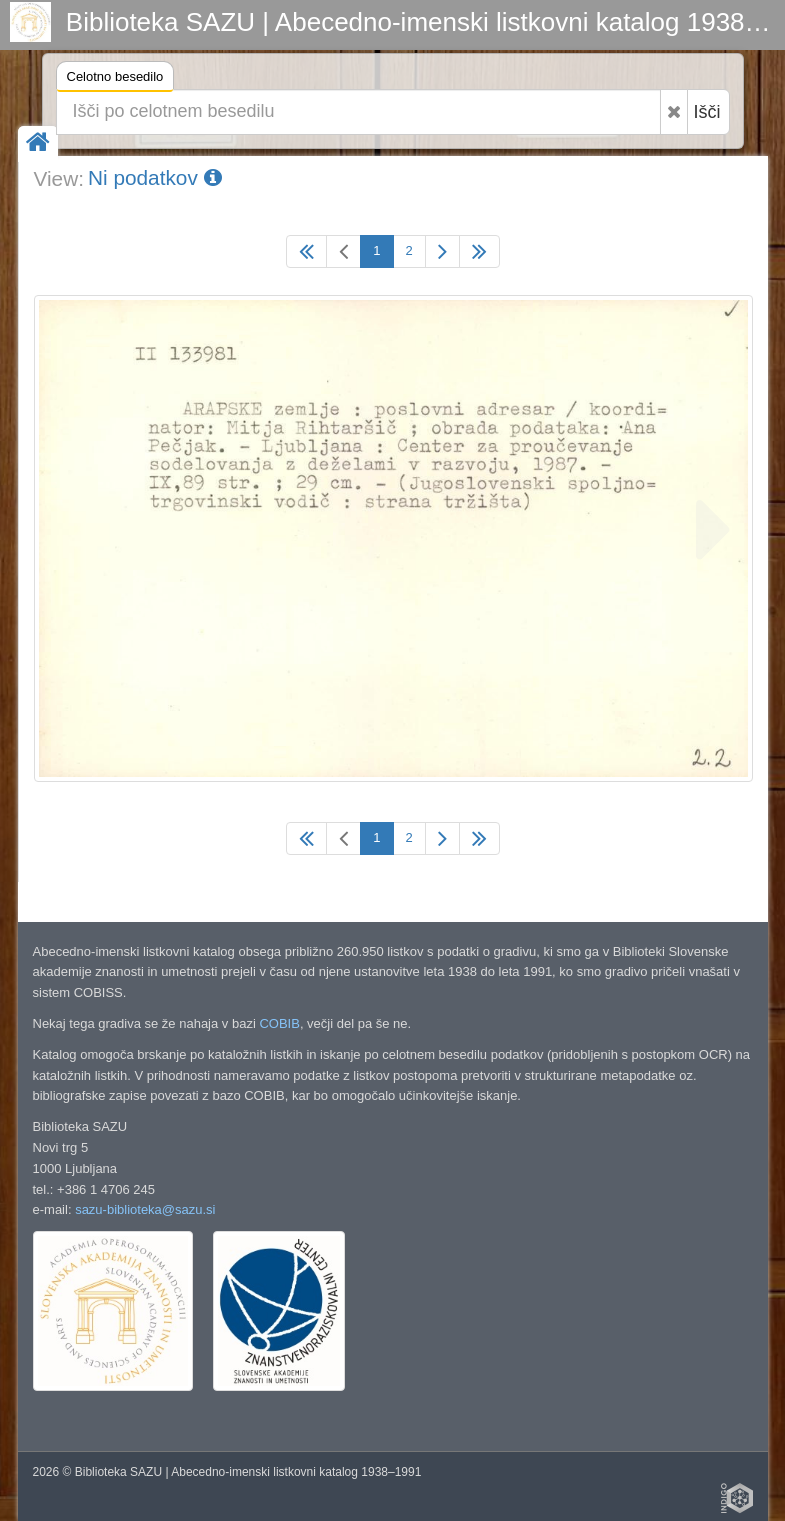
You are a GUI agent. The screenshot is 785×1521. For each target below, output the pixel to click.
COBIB (279, 1023)
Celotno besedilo (115, 79)
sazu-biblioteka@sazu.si (145, 1209)
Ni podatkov (155, 177)
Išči (707, 112)
